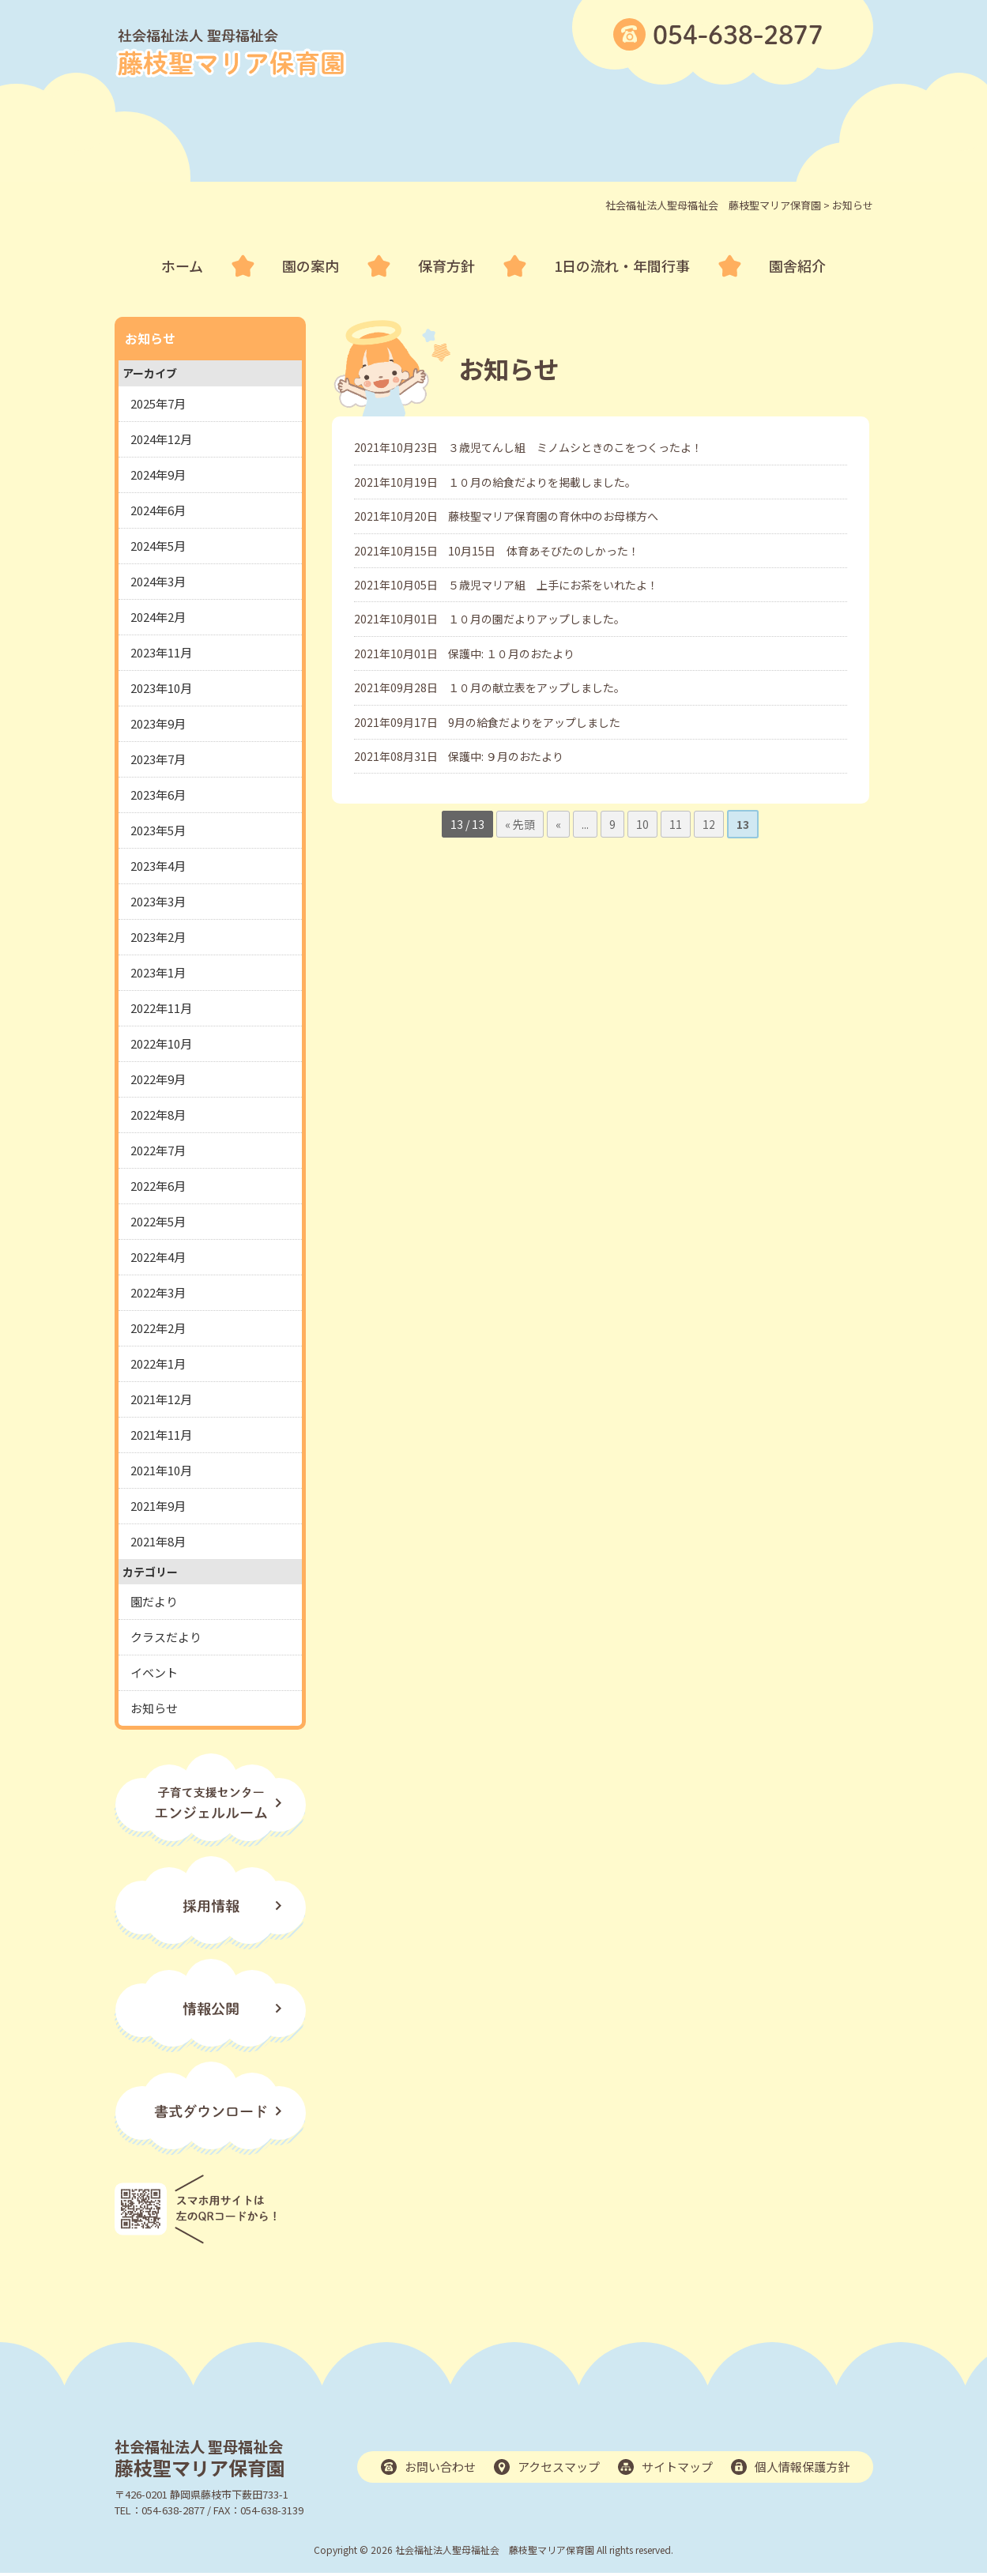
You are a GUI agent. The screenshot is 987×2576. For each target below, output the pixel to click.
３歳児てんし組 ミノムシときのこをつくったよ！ (575, 447)
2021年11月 (161, 1434)
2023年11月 (161, 652)
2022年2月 (158, 1328)
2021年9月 (158, 1505)
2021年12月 (161, 1399)
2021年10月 (161, 1470)
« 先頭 (520, 824)
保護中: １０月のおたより (511, 653)
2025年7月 (158, 403)
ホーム (182, 265)
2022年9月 (158, 1079)
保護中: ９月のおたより (505, 756)
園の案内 (310, 265)
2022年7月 (158, 1150)
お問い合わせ (440, 2466)
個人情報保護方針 (802, 2466)
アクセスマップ (559, 2466)
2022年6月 (158, 1185)
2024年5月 (158, 545)
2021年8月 (158, 1541)
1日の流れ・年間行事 (622, 265)
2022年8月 (158, 1114)
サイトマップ (677, 2466)
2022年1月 (158, 1363)
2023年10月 (161, 688)
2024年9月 (158, 474)
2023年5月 (158, 830)
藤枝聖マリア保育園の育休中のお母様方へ (553, 516)
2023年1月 (158, 972)
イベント (154, 1672)
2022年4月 (158, 1256)
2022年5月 (158, 1221)
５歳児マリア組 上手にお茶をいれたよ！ (553, 585)
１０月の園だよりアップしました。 (536, 619)
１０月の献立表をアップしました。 (536, 687)
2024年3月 (158, 581)
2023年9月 (158, 723)
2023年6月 (158, 794)
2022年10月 (161, 1043)
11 (675, 824)
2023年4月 (158, 865)
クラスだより (166, 1637)
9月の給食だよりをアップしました (534, 722)
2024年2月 (158, 616)
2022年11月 (161, 1008)
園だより (154, 1601)
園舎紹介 (797, 265)
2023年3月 (158, 901)
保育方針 (446, 265)
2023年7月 (158, 759)
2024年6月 (158, 510)
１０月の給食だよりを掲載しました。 (542, 482)
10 (642, 824)
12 (709, 824)
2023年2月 (158, 936)
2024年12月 (161, 439)
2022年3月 (158, 1292)
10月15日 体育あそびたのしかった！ (543, 551)
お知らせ (154, 1708)
